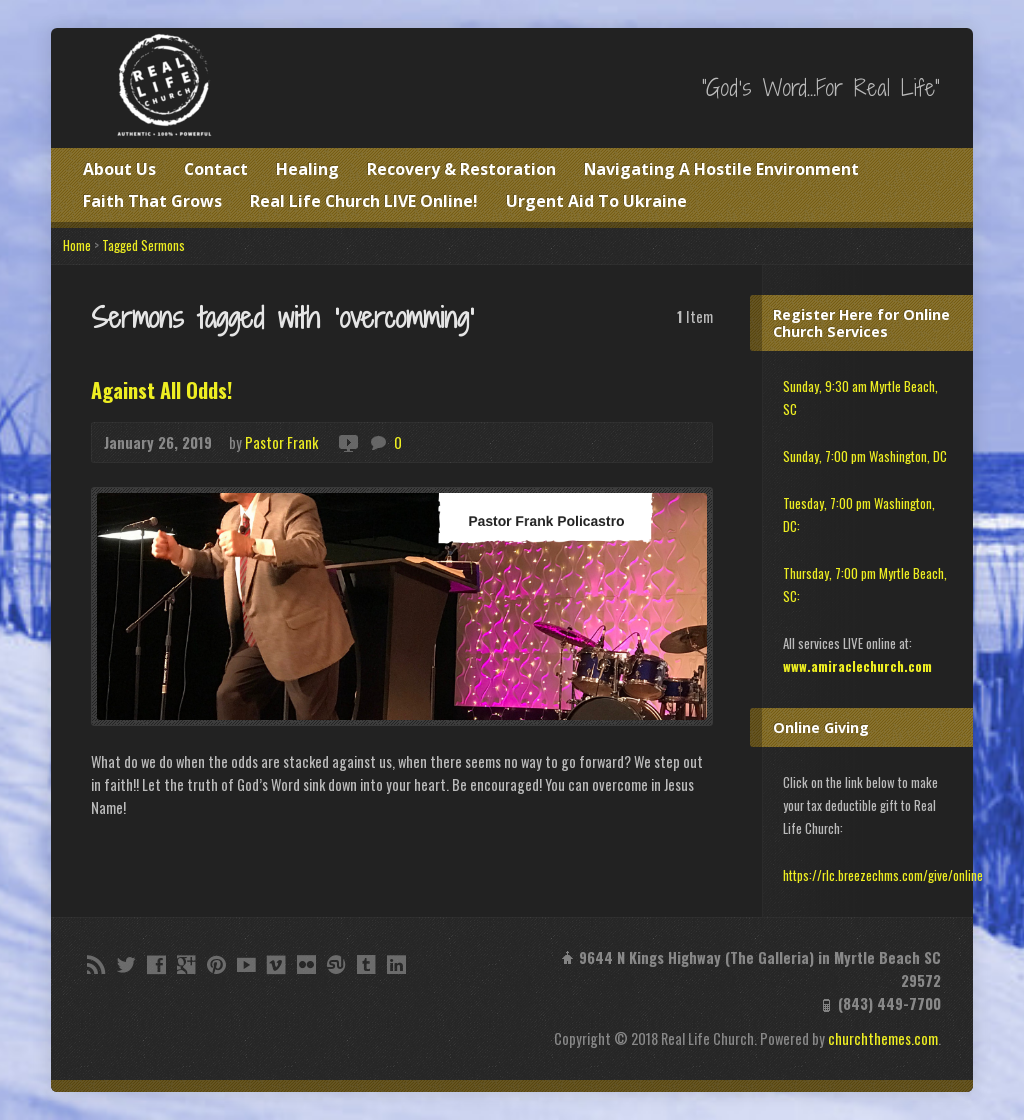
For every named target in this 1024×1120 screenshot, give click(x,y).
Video (347, 442)
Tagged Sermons (143, 245)
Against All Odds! (161, 390)
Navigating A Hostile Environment (721, 169)
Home (77, 245)
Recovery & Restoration (461, 169)
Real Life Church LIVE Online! (364, 201)
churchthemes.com (883, 1038)
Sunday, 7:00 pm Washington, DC (865, 456)
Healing (307, 169)
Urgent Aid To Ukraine (596, 201)
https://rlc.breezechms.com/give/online (883, 875)
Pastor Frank (281, 442)
